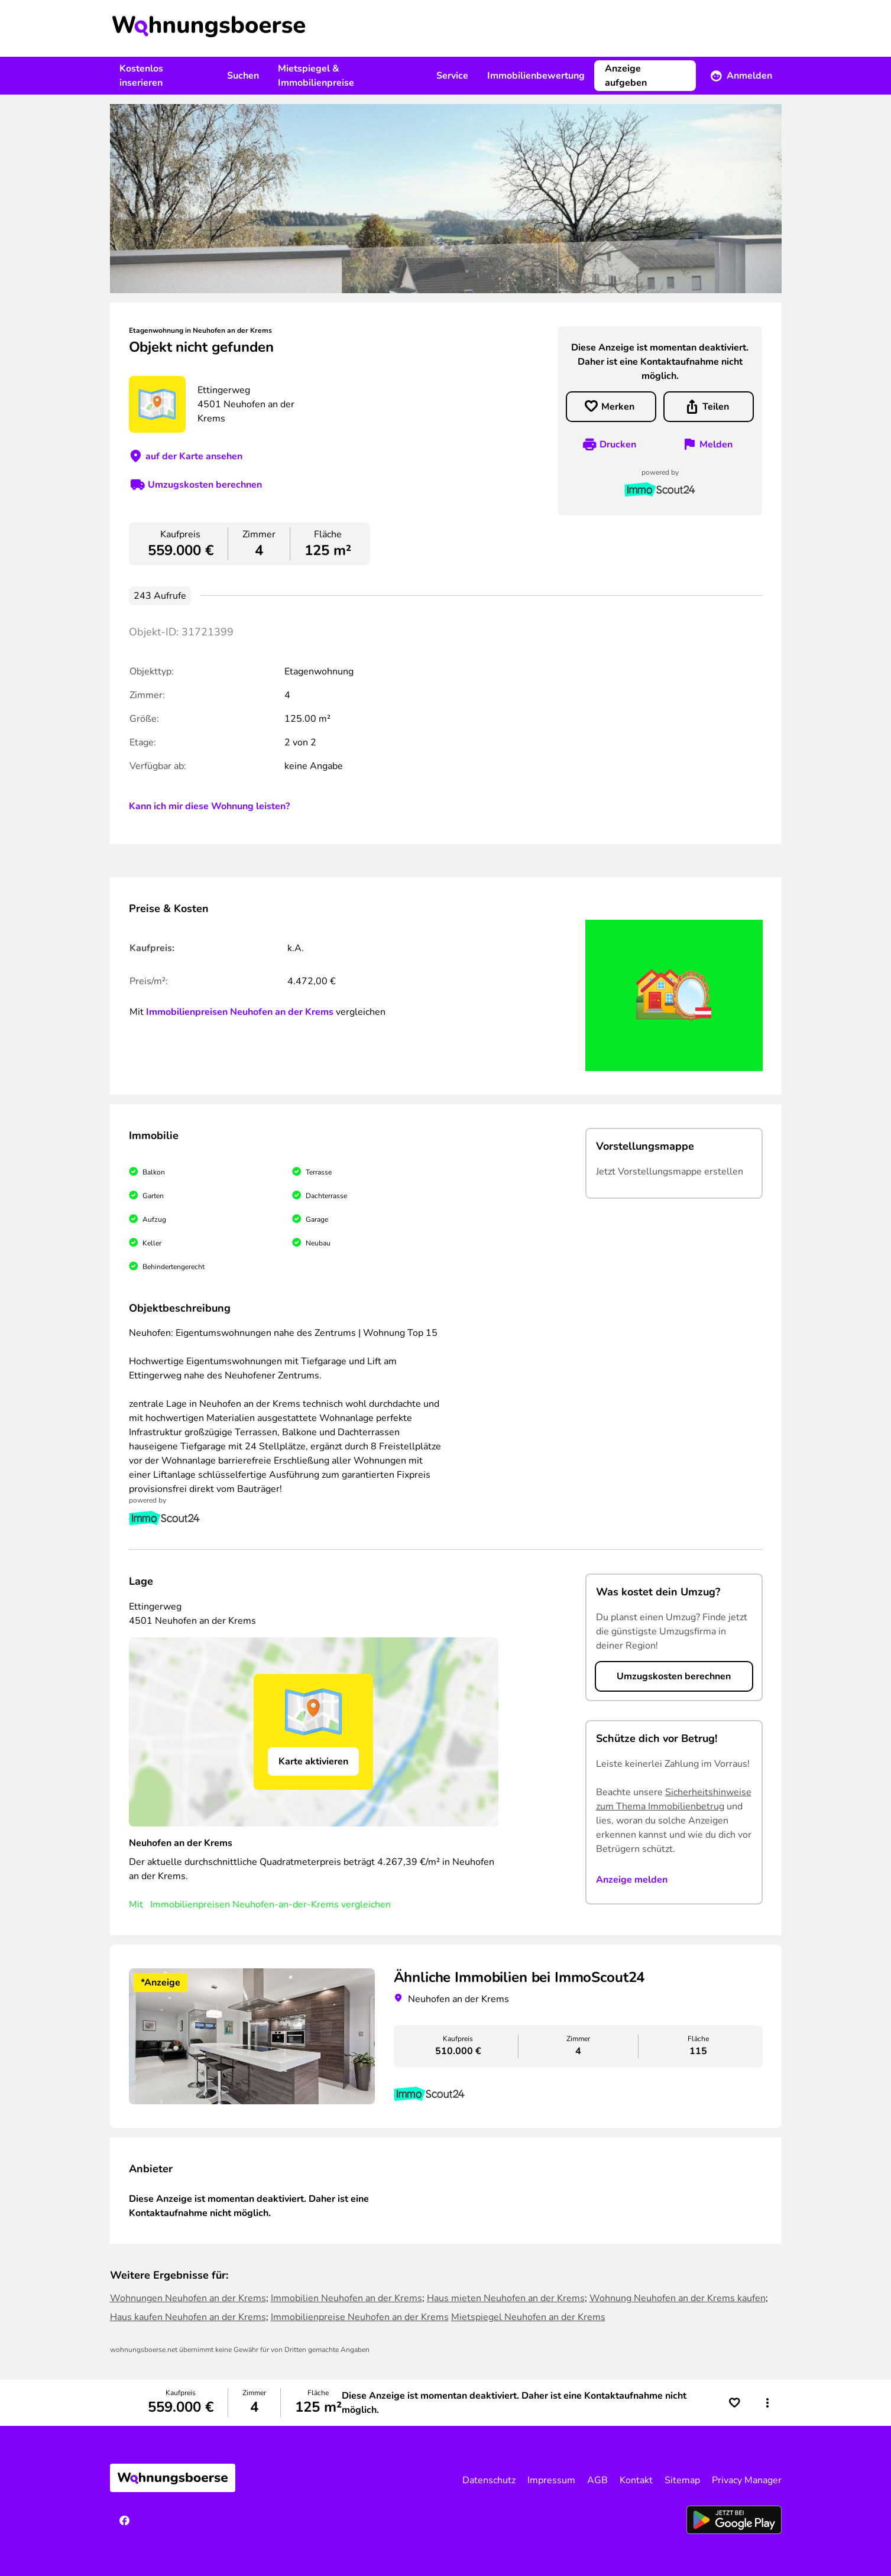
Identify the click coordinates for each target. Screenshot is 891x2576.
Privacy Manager (747, 2480)
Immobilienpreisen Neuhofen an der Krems (239, 1011)
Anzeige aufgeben (626, 75)
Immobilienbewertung (536, 75)
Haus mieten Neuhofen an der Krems (506, 2298)
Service (452, 75)
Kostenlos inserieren (141, 75)
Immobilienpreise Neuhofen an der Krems (360, 2317)
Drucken (618, 444)
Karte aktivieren (313, 1761)
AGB (597, 2480)
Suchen (243, 75)
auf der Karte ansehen (193, 456)
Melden (716, 444)
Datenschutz (489, 2480)
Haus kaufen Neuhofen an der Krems (188, 2317)
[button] (767, 2403)
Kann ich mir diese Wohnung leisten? (209, 806)
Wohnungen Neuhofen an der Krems (188, 2298)
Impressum (551, 2480)
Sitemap (682, 2480)
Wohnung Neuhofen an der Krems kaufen (677, 2298)
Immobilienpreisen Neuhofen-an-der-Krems (244, 1904)
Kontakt (636, 2480)
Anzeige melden (632, 1879)
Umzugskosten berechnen (205, 484)
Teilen (715, 406)
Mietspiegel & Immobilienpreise (316, 75)
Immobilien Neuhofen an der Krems (346, 2298)
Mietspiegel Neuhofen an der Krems (528, 2317)
